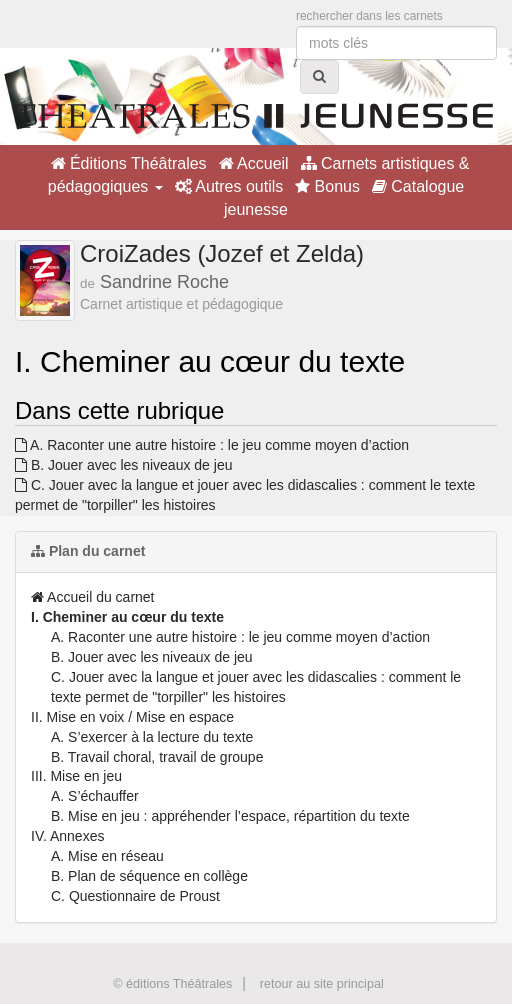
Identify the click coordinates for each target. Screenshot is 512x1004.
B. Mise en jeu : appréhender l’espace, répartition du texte (230, 816)
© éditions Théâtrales (172, 984)
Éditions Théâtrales (129, 163)
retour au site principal (322, 984)
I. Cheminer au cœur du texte (127, 617)
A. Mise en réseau (107, 856)
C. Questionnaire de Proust (135, 896)
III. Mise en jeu (76, 776)
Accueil (254, 163)
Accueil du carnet (93, 597)
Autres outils (229, 186)
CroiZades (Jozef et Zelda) (222, 253)
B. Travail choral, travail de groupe (157, 757)
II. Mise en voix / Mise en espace (132, 717)
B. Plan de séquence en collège (149, 876)
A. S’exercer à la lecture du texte (152, 737)
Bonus (327, 186)
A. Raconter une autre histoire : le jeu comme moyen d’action (212, 445)
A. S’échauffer (95, 796)
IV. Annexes (67, 836)
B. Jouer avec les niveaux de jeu (123, 465)
